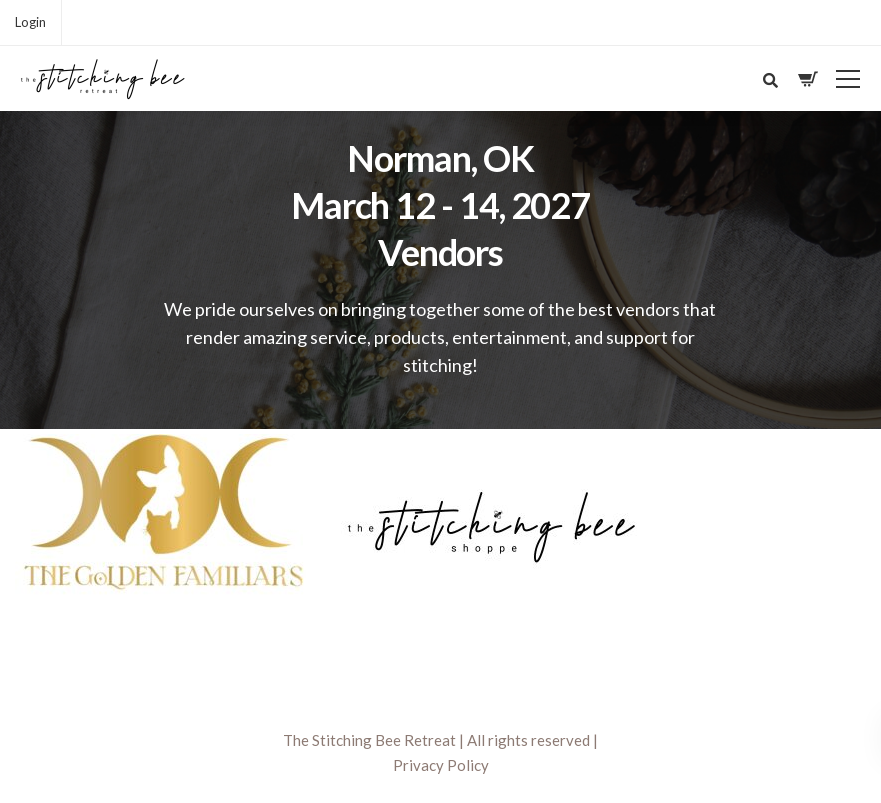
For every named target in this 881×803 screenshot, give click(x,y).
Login (30, 22)
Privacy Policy (441, 765)
